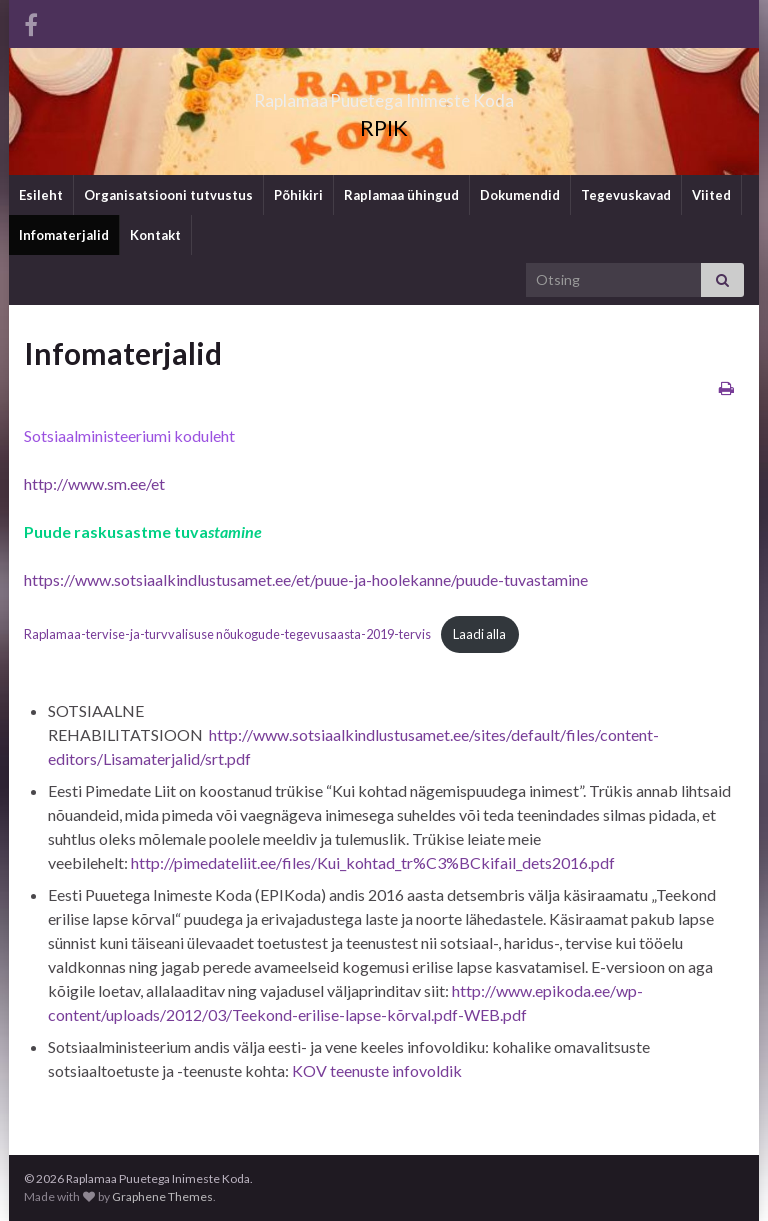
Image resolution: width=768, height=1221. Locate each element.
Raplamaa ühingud (401, 195)
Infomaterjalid (64, 235)
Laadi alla (479, 634)
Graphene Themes (162, 1196)
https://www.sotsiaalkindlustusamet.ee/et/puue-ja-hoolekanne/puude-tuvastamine (306, 579)
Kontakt (155, 235)
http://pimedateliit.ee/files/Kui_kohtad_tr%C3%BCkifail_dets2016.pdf (373, 862)
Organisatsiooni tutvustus (168, 195)
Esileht (41, 195)
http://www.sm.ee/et (94, 483)
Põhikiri (298, 195)
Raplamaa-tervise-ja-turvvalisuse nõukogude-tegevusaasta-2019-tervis (227, 634)
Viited (711, 195)
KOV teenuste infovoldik (377, 1070)
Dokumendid (520, 195)
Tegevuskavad (626, 195)
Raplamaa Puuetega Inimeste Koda (384, 94)
